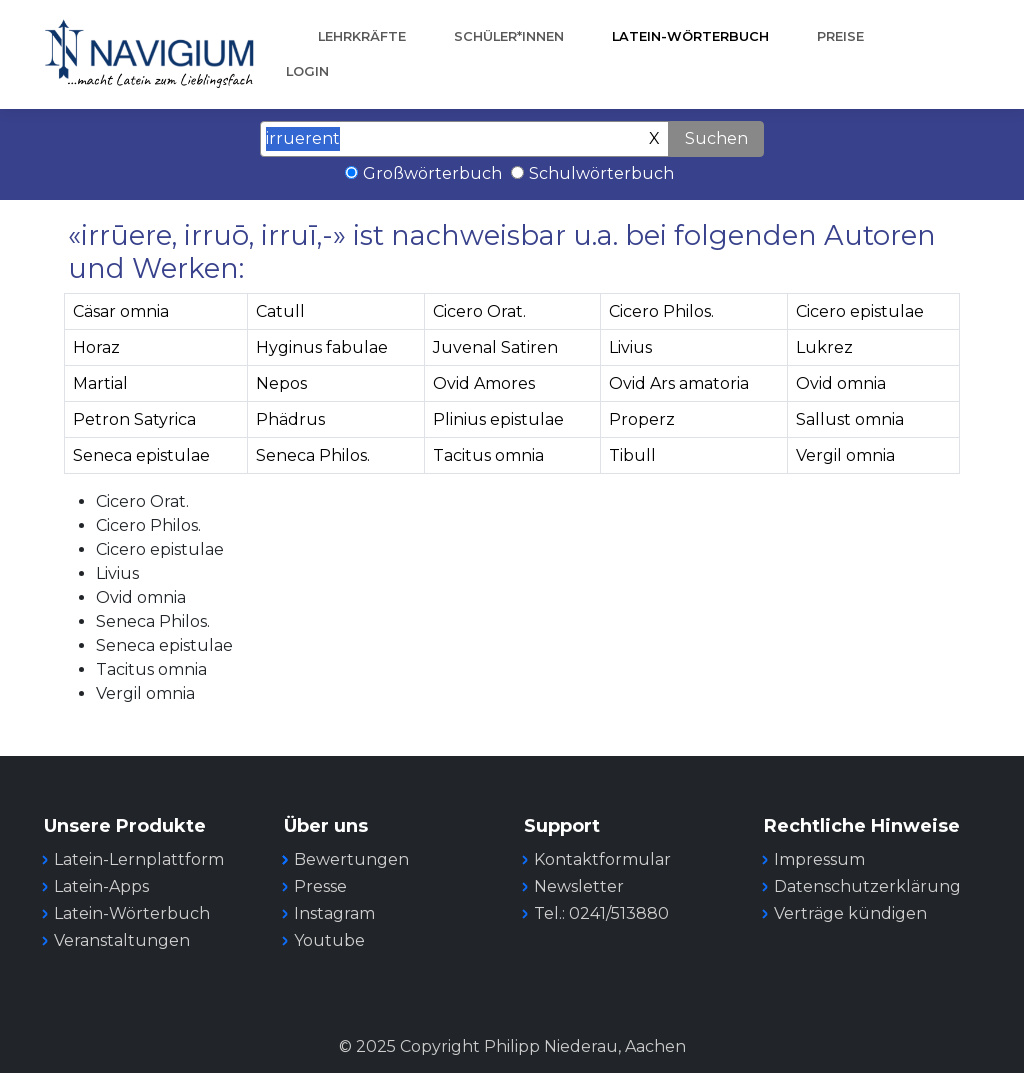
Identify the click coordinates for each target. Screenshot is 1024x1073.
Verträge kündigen (850, 913)
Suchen (716, 138)
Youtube (329, 940)
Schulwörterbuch (601, 173)
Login (307, 71)
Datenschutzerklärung (867, 886)
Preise (840, 36)
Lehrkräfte (362, 36)
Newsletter (579, 886)
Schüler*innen (509, 36)
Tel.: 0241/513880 (601, 913)
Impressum (819, 859)
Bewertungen (351, 859)
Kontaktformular (602, 859)
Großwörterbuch (432, 173)
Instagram (334, 913)
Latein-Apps (101, 886)
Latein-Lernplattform (139, 859)
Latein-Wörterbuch (690, 36)
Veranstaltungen (122, 940)
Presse (320, 886)
